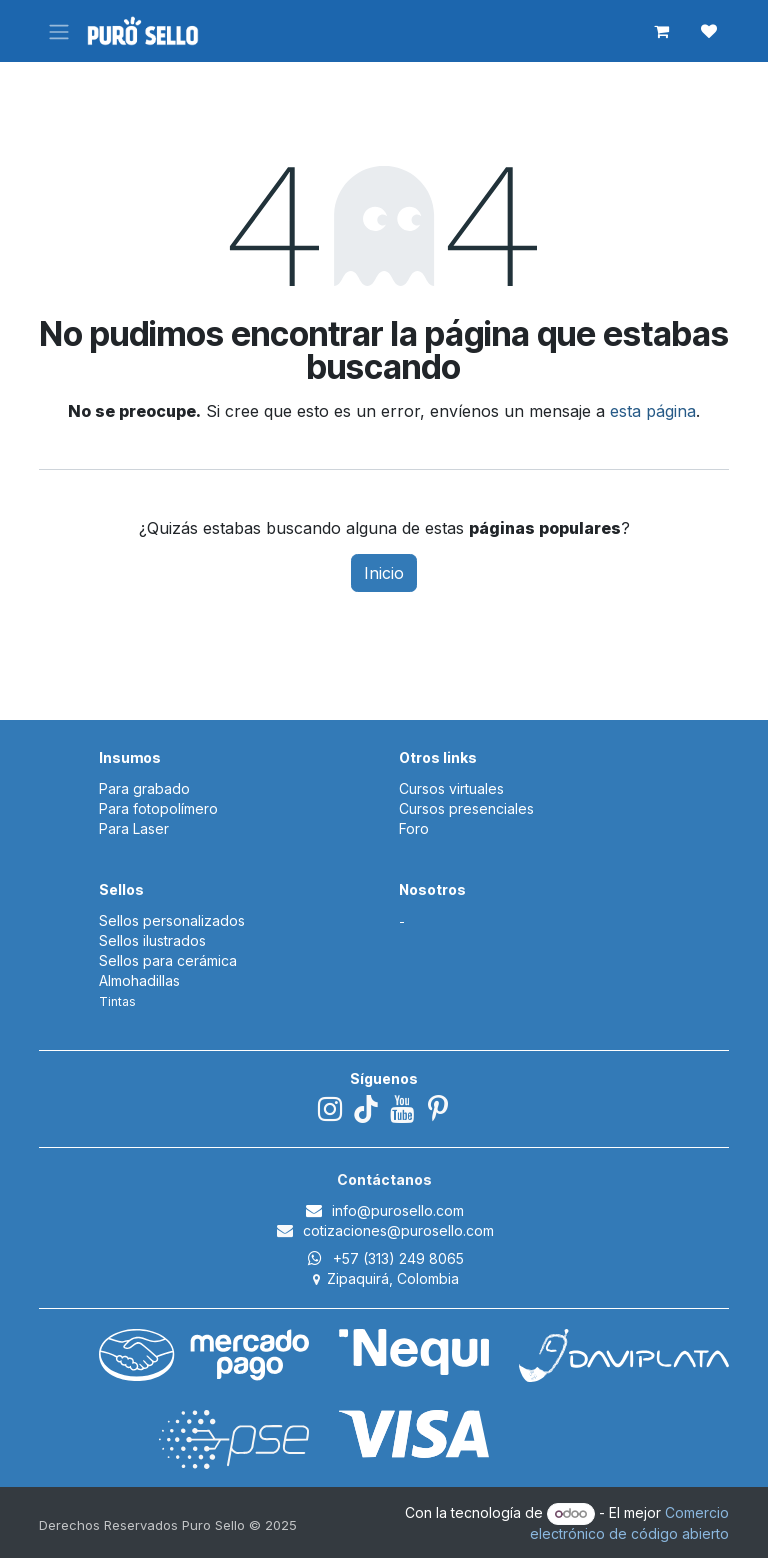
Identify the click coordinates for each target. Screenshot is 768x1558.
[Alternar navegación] (59, 31)
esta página (653, 411)
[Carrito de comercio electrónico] (661, 31)
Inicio (384, 573)
